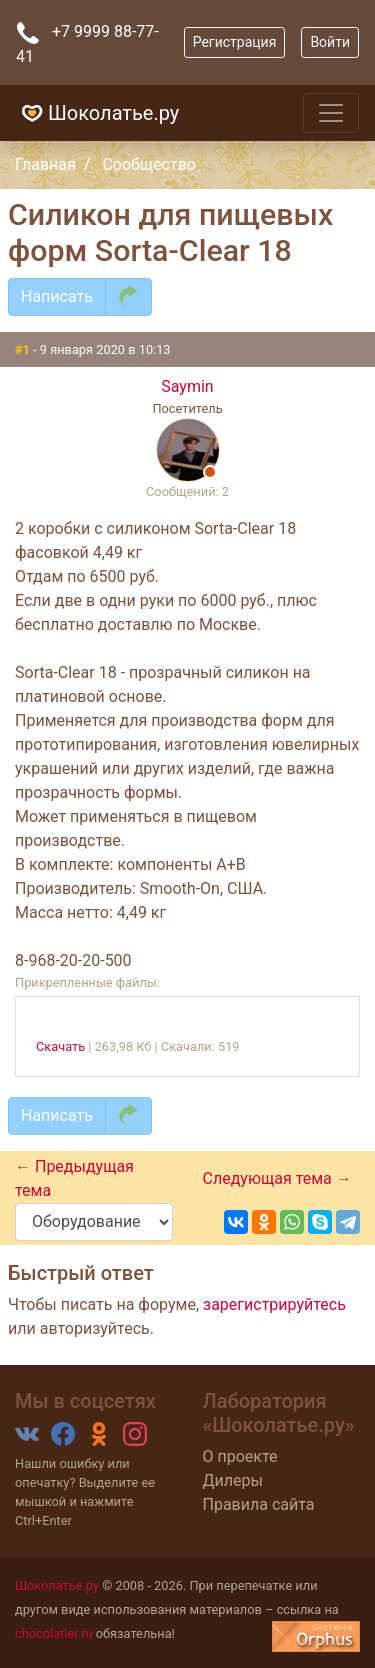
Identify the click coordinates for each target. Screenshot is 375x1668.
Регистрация (235, 42)
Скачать (60, 1046)
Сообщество (149, 164)
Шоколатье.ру (97, 113)
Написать (57, 296)
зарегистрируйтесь (274, 1304)
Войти (330, 42)
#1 (24, 349)
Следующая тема (269, 1178)
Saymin (187, 386)
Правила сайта (259, 1504)
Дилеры (233, 1480)
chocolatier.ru (54, 1633)
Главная (45, 164)
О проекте (240, 1456)
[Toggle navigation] (331, 113)
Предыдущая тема (74, 1178)
